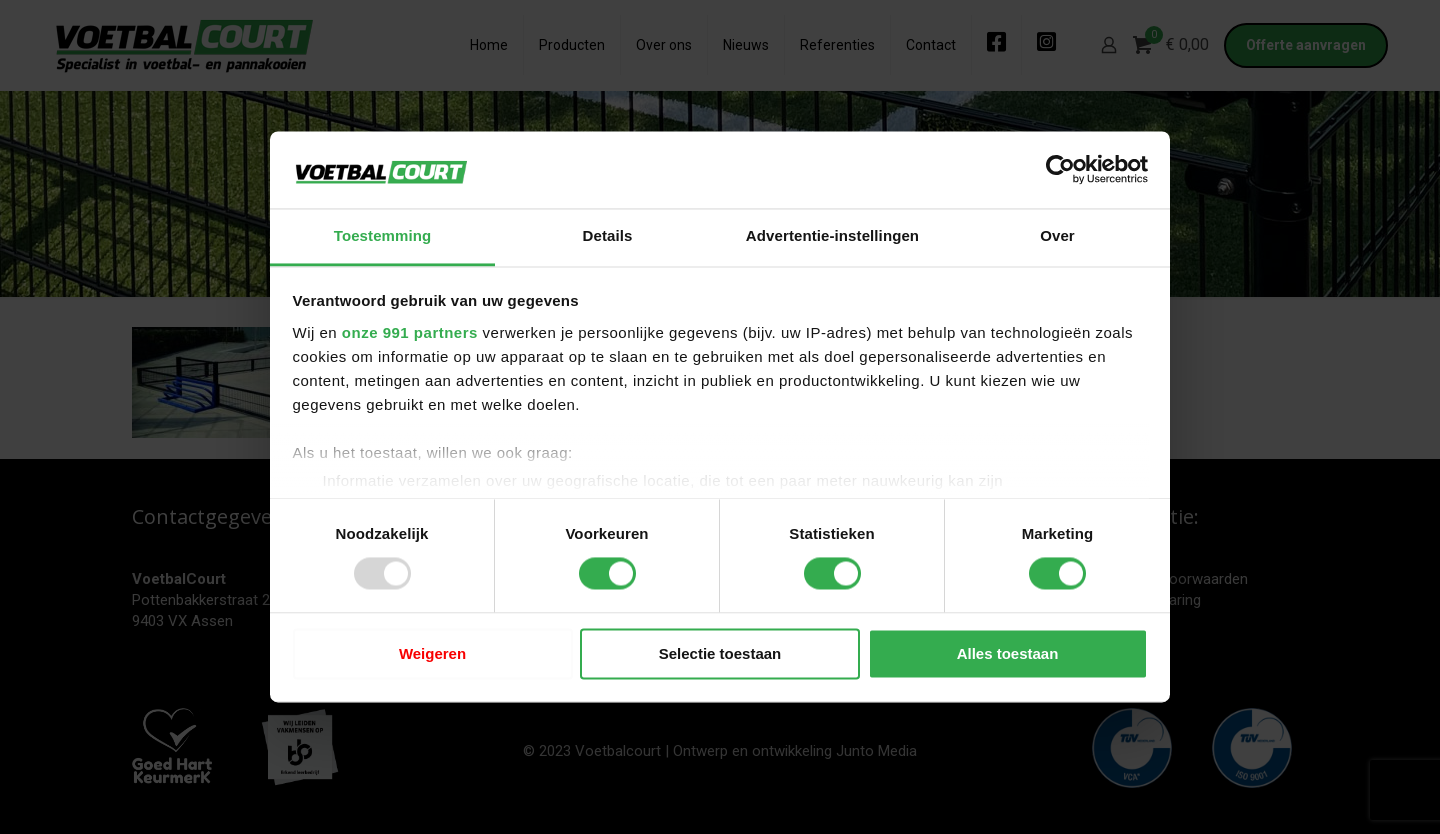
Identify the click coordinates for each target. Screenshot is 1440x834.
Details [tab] (608, 235)
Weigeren (432, 653)
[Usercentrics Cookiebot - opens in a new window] (1060, 170)
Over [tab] (1057, 235)
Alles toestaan (1008, 653)
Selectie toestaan (720, 653)
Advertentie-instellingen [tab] (832, 235)
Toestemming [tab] (383, 235)
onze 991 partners (410, 332)
